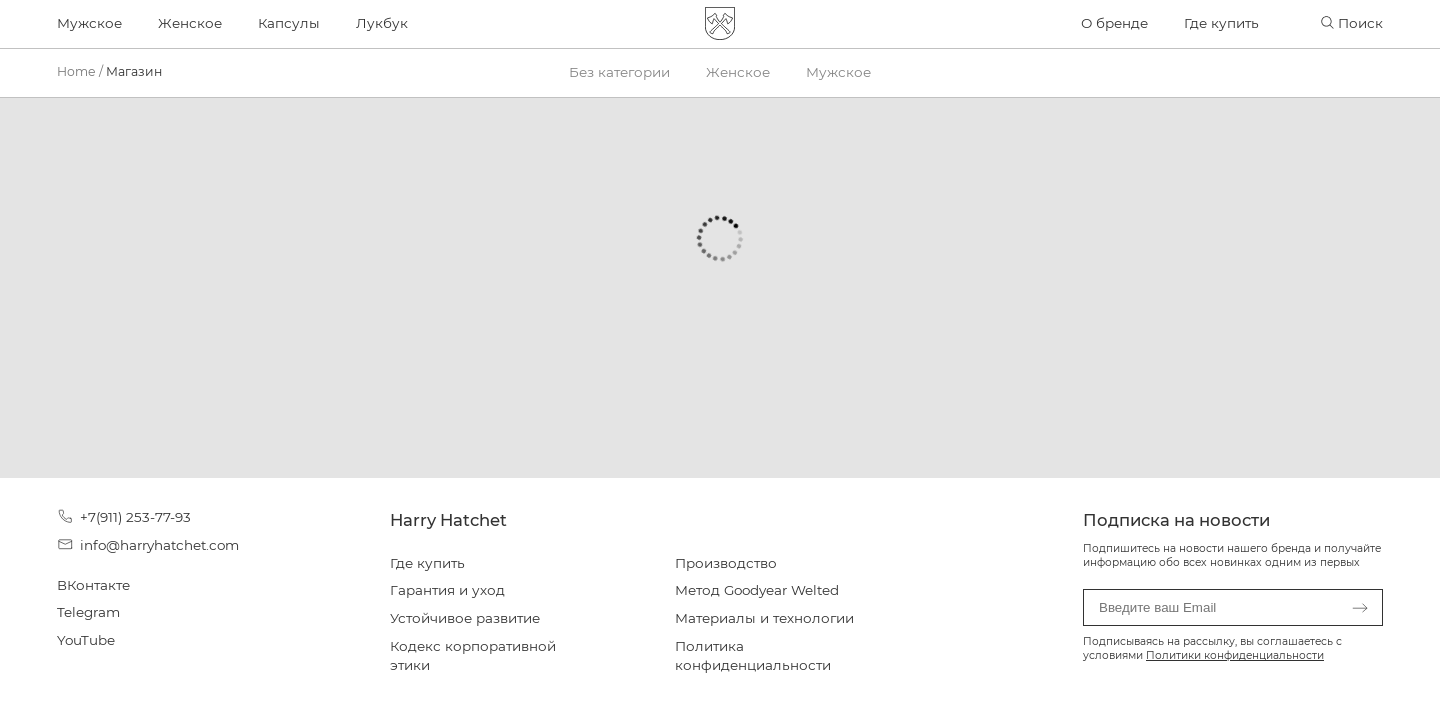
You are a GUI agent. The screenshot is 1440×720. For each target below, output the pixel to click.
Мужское (89, 23)
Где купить (1221, 23)
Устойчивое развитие (465, 618)
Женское (190, 23)
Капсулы (289, 23)
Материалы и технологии (764, 618)
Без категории (619, 72)
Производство (726, 563)
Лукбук (382, 23)
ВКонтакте (93, 585)
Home (76, 71)
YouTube (86, 640)
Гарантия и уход (447, 590)
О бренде (1114, 23)
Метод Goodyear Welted (757, 590)
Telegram (88, 612)
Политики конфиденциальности (1235, 655)
